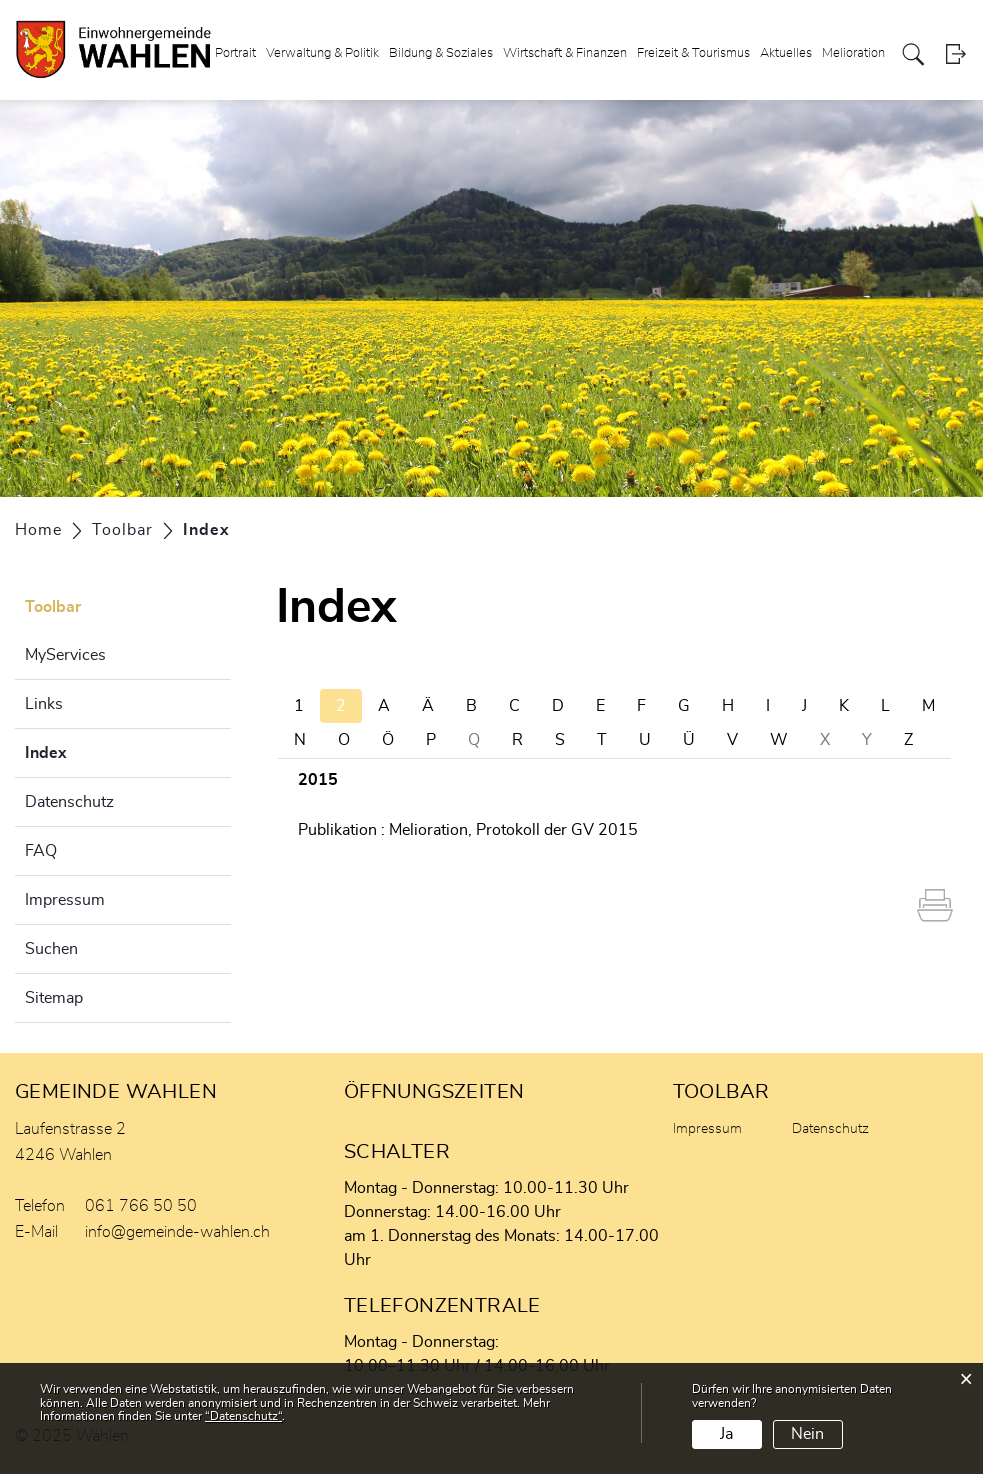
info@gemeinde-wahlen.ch (177, 1232)
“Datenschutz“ (243, 1416)
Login (955, 54)
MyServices (65, 655)
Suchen (51, 949)
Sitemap (54, 998)
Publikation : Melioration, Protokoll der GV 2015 (468, 830)
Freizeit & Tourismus (693, 53)
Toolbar (53, 607)
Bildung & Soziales (441, 53)
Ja (726, 1434)
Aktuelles (786, 53)
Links (44, 704)
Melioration (853, 53)
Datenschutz (69, 802)
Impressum (65, 900)
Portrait (235, 53)
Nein (807, 1434)
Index (96, 750)
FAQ (41, 851)
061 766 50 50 (141, 1206)
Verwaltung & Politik (322, 53)
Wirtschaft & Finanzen (565, 53)
